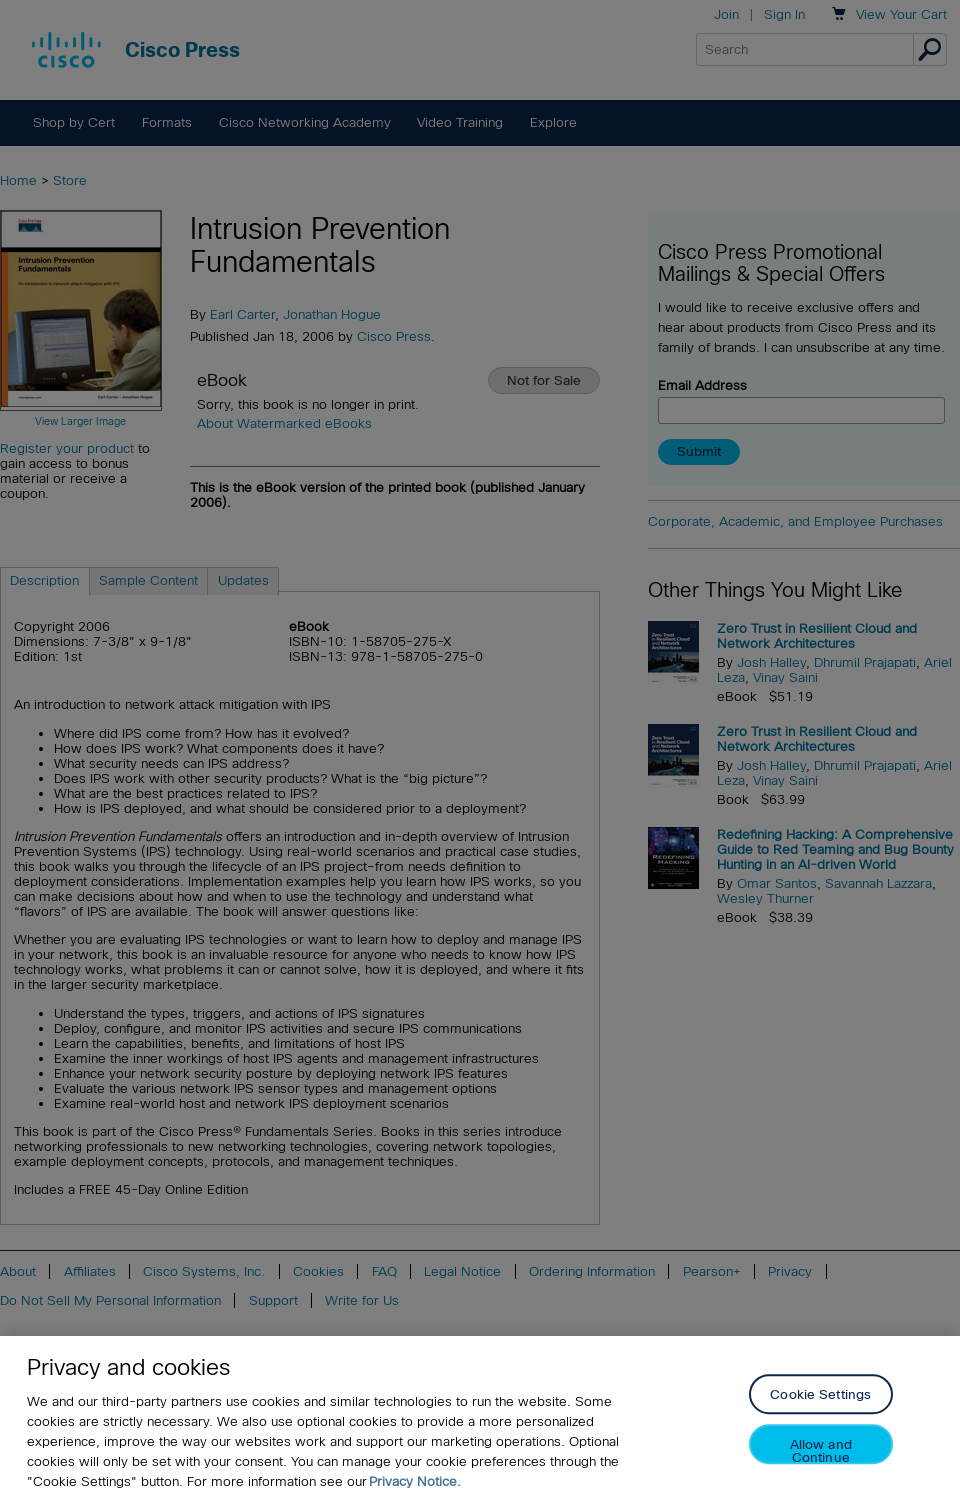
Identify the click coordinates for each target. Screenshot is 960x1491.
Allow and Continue (821, 1459)
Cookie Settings (820, 1403)
